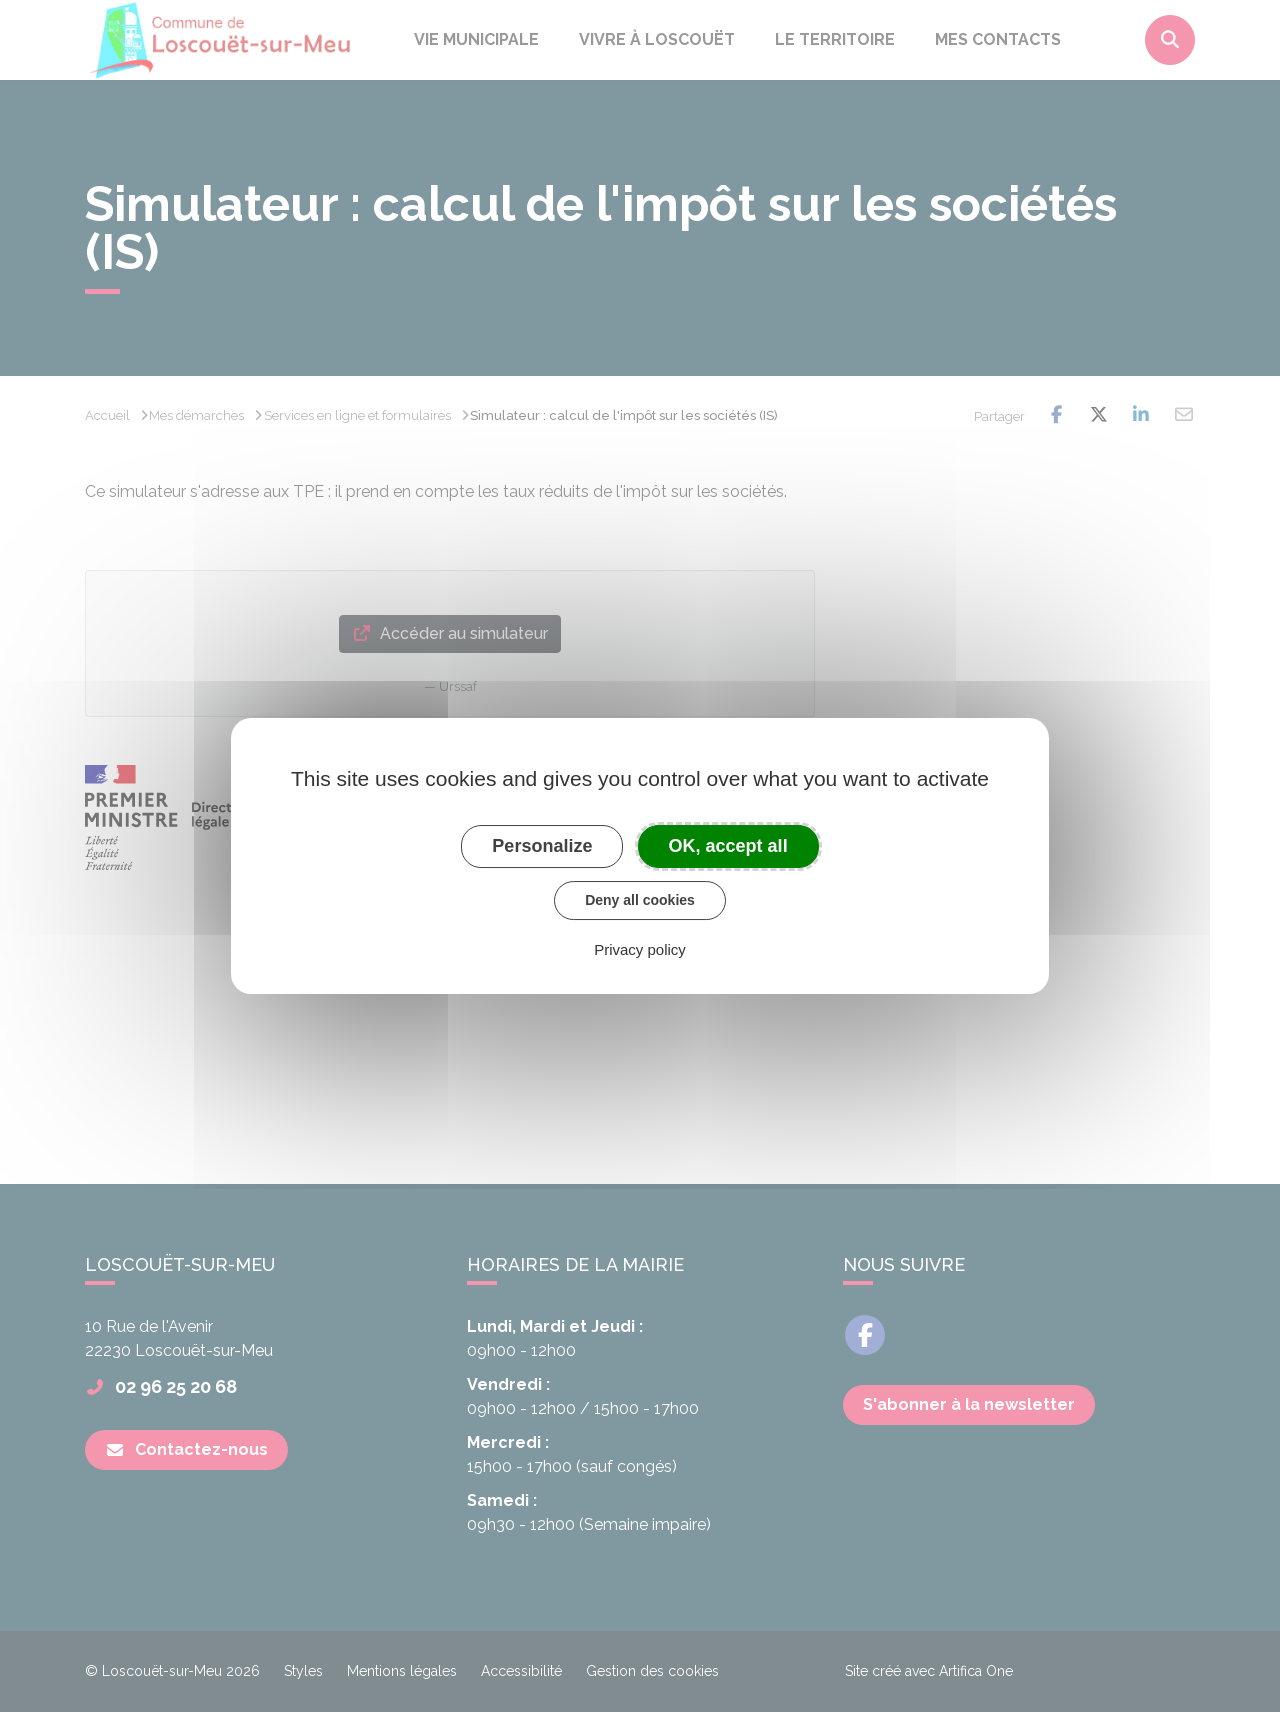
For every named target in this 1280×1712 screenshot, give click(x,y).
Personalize (542, 846)
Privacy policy (640, 949)
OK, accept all (728, 846)
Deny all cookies (640, 900)
